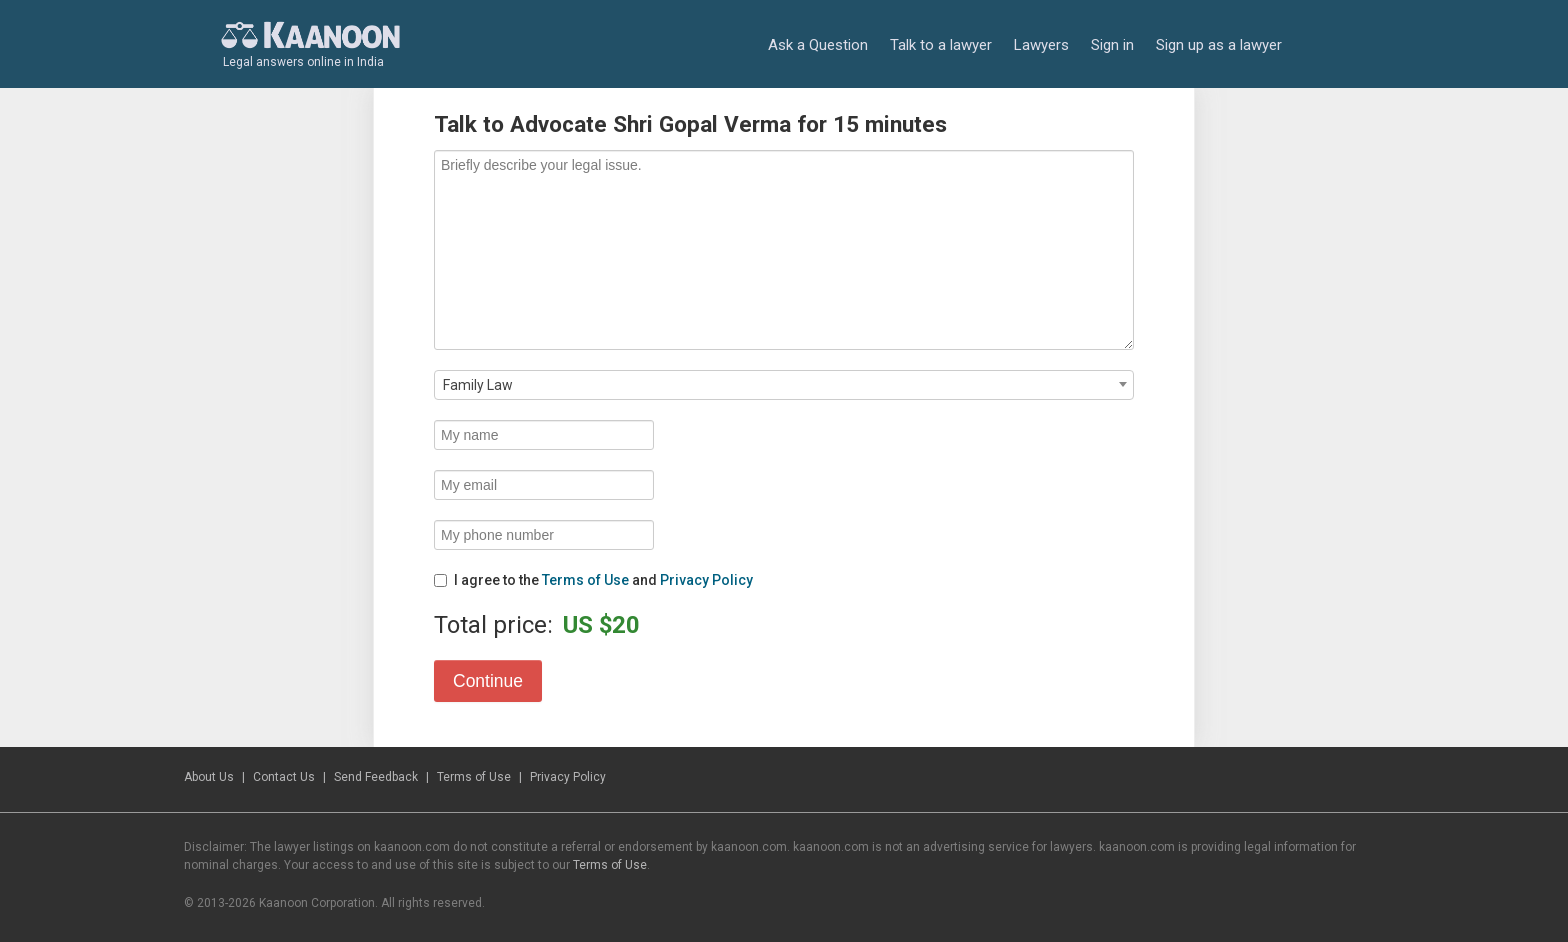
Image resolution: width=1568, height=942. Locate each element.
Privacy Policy (706, 580)
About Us (209, 777)
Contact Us (284, 777)
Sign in (1112, 45)
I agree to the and (593, 580)
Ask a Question (818, 45)
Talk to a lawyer (941, 45)
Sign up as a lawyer (1219, 45)
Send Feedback (376, 777)
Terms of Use (585, 580)
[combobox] (784, 385)
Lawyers (1041, 45)
